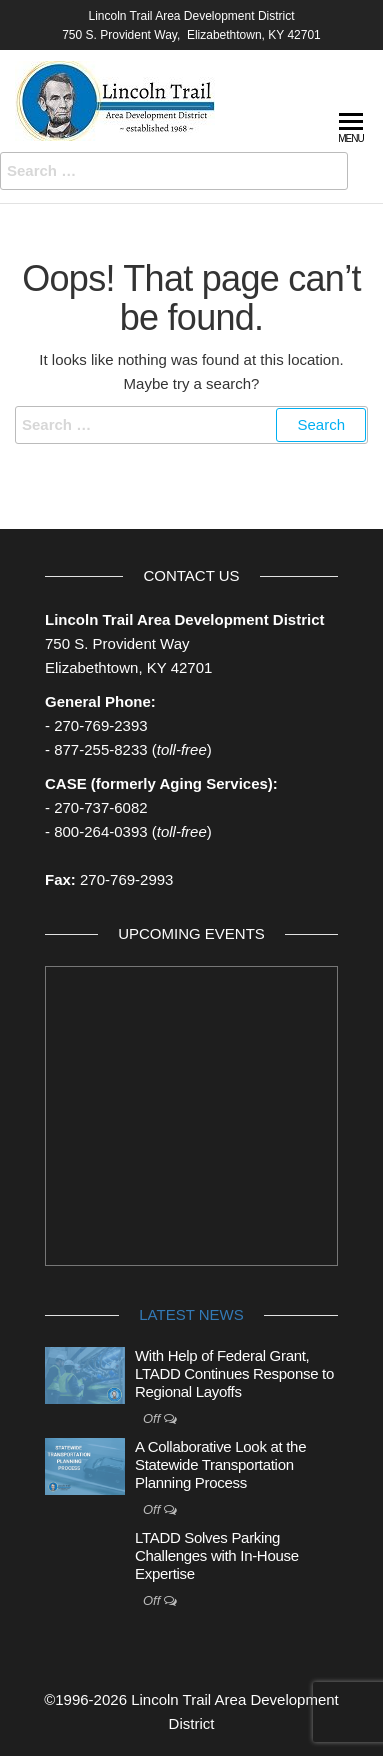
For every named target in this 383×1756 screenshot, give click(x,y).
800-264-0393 (100, 831)
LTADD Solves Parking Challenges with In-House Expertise (217, 1555)
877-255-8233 (100, 749)
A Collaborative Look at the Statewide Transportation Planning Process (220, 1464)
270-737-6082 (100, 807)
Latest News (191, 1314)
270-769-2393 (100, 725)
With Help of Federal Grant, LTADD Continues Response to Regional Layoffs (234, 1373)
